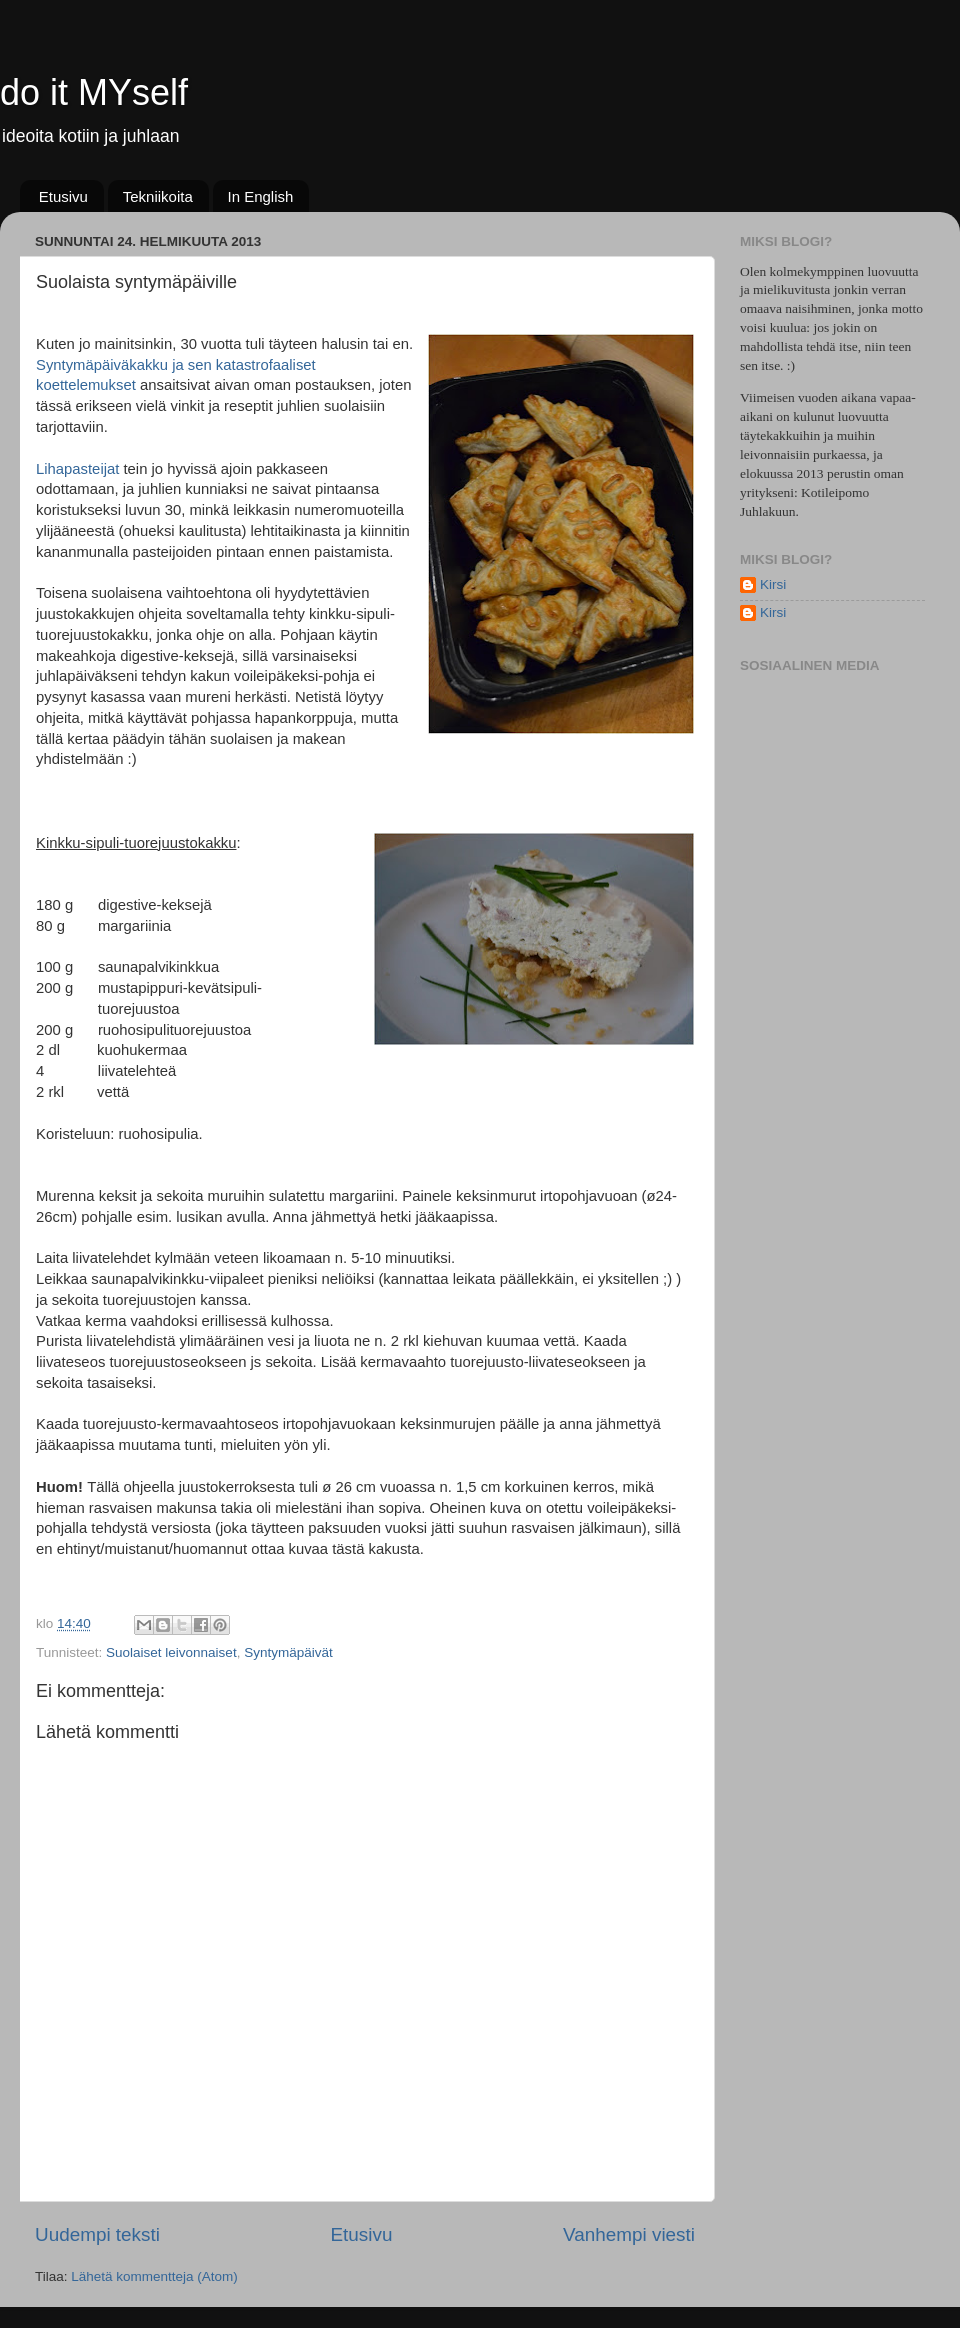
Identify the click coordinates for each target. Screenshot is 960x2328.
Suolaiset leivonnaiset (171, 1652)
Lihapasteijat (77, 469)
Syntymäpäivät (288, 1652)
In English (261, 196)
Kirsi (773, 584)
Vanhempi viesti (629, 2234)
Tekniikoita (158, 196)
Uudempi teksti (97, 2234)
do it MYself (94, 92)
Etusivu (63, 196)
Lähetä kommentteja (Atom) (154, 2276)
